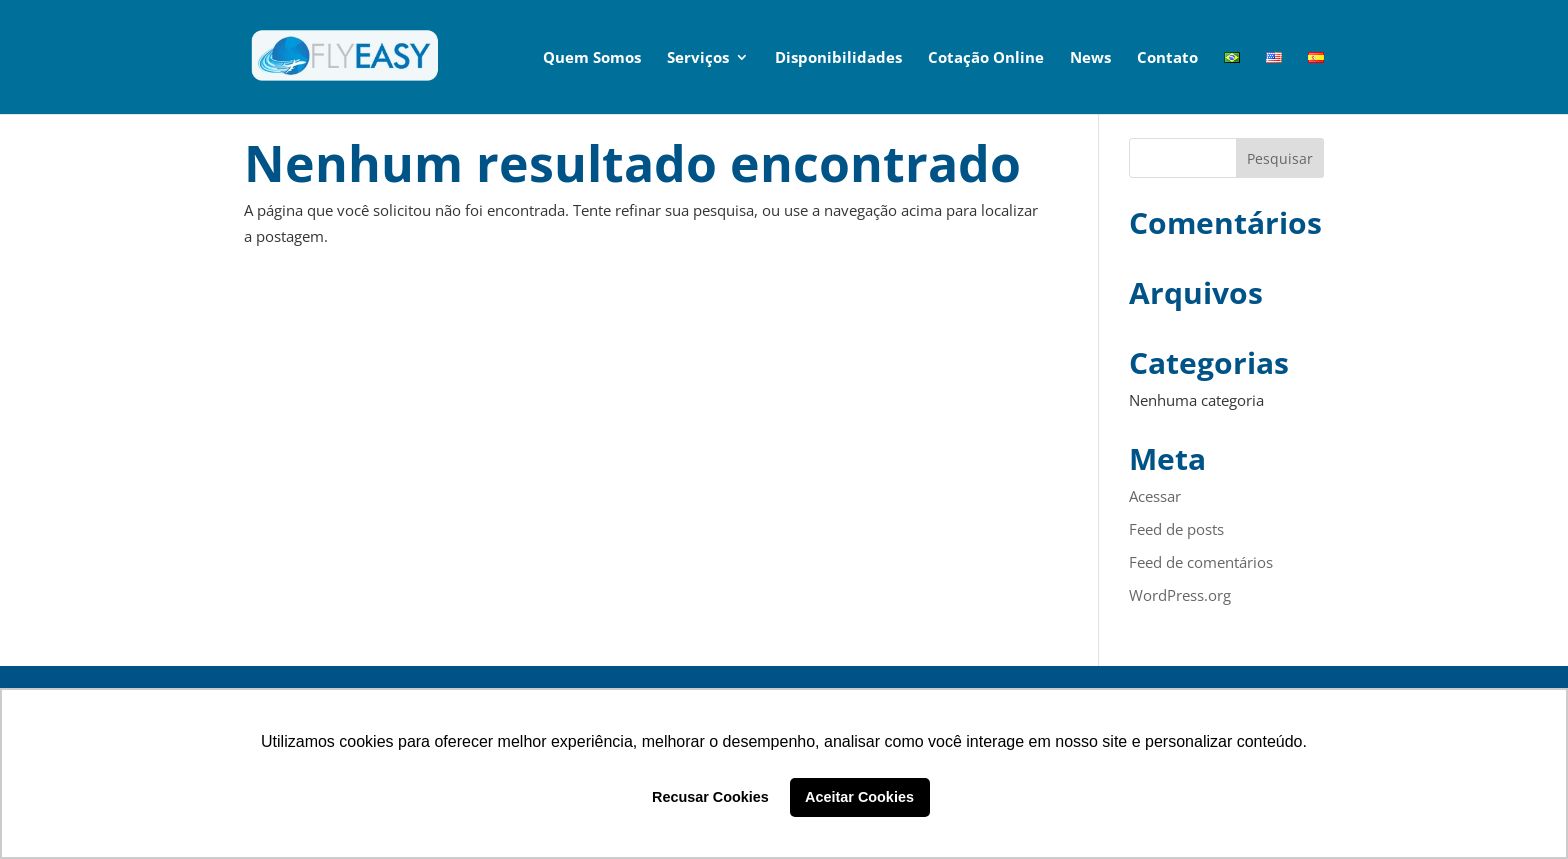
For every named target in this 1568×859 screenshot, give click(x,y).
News (1090, 58)
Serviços (698, 58)
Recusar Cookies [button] (710, 797)
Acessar (1155, 496)
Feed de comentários (1201, 562)
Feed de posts (1176, 529)
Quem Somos (592, 58)
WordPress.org (1180, 595)
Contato (1167, 58)
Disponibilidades (838, 58)
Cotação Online (986, 58)
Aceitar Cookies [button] (859, 797)
